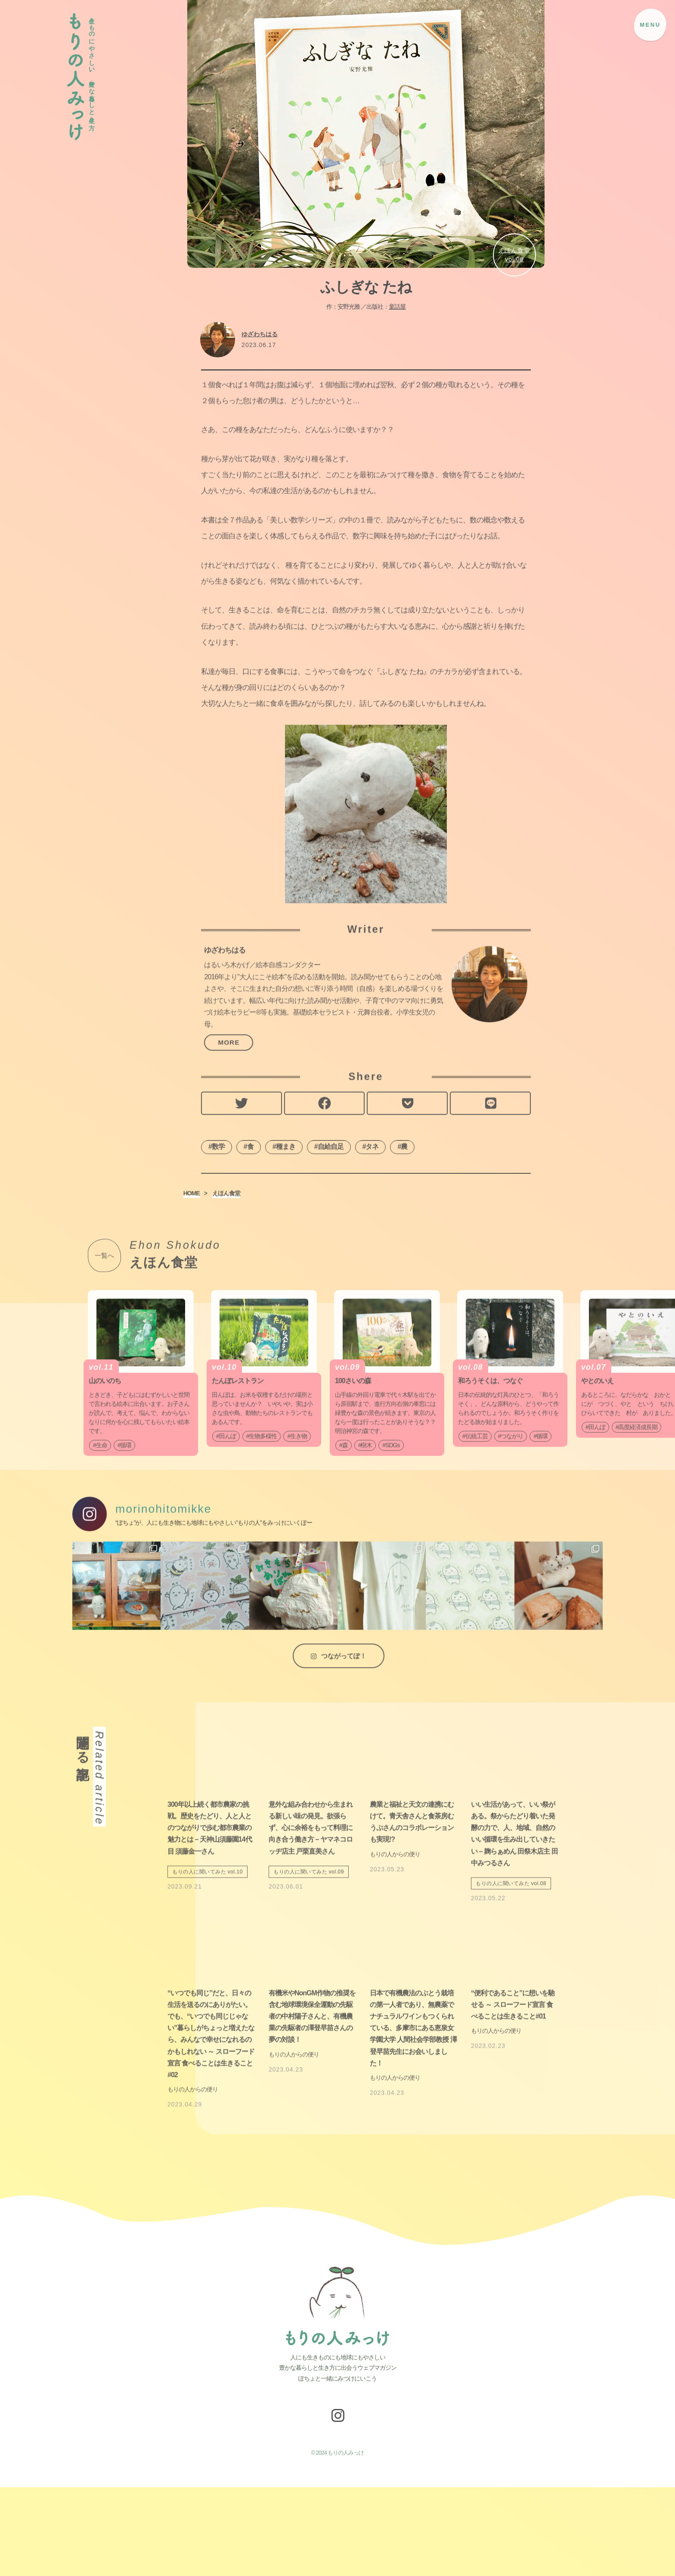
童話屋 (397, 306)
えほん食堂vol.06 (514, 255)
